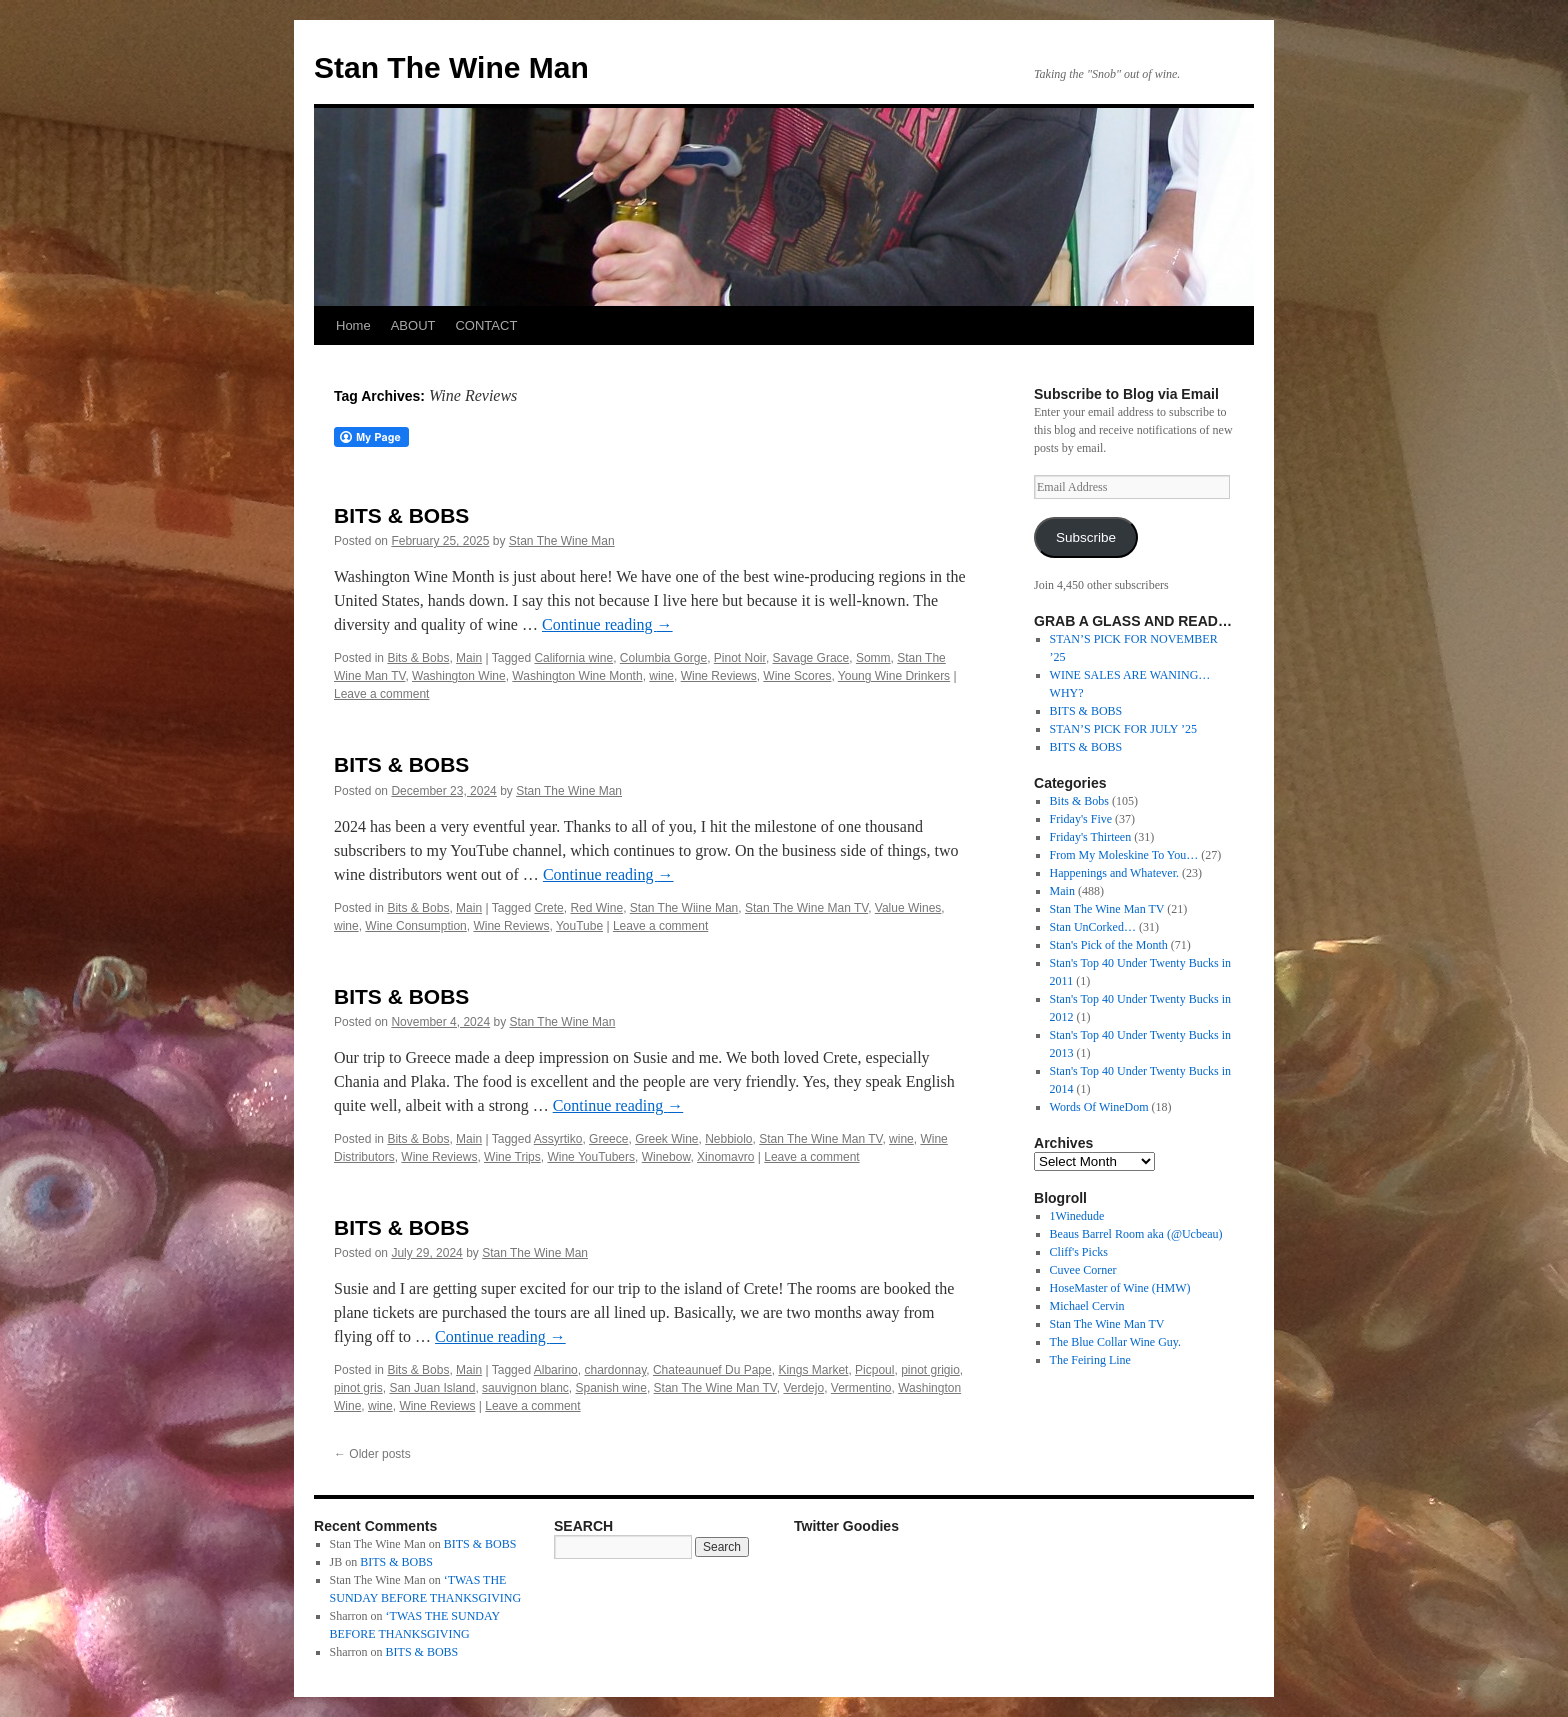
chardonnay (615, 1370)
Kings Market (813, 1370)
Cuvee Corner (1083, 1270)
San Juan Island (432, 1388)
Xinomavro (725, 1157)
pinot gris (358, 1388)
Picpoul (874, 1370)
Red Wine (596, 908)
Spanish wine (611, 1388)
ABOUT (413, 325)
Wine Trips (512, 1157)
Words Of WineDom (1099, 1107)
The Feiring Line (1090, 1360)
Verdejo (803, 1388)
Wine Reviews (719, 676)
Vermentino (861, 1388)
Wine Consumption (415, 926)
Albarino (556, 1370)
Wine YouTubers (591, 1157)
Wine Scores (797, 676)
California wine (573, 658)
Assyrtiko (558, 1139)
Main (469, 658)
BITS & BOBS (401, 515)
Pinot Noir (740, 658)
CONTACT (486, 325)
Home (353, 325)
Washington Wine (459, 676)
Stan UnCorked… (1093, 927)
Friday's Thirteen (1091, 837)
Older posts (372, 1454)
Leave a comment (381, 694)
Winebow (666, 1157)
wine (661, 676)
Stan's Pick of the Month (1109, 945)
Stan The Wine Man (451, 67)
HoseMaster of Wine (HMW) (1120, 1288)
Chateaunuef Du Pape (712, 1370)
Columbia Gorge (663, 658)
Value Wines (908, 908)
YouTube (579, 926)
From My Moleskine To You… (1124, 855)
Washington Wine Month (577, 676)
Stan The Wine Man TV (806, 908)
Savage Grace (811, 658)
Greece (608, 1139)
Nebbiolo (728, 1139)
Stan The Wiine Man (684, 908)
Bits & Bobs (418, 658)
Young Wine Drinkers (894, 676)
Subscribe (1086, 537)
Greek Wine (666, 1139)
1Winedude (1077, 1216)
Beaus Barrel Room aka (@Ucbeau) (1136, 1234)
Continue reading (607, 624)
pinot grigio (930, 1370)
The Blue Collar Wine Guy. (1116, 1342)
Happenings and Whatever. (1114, 873)
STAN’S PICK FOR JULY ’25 (1123, 729)
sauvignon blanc (525, 1388)
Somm (873, 658)
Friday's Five (1081, 819)
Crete (548, 908)
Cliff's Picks (1079, 1252)
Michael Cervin (1087, 1306)
